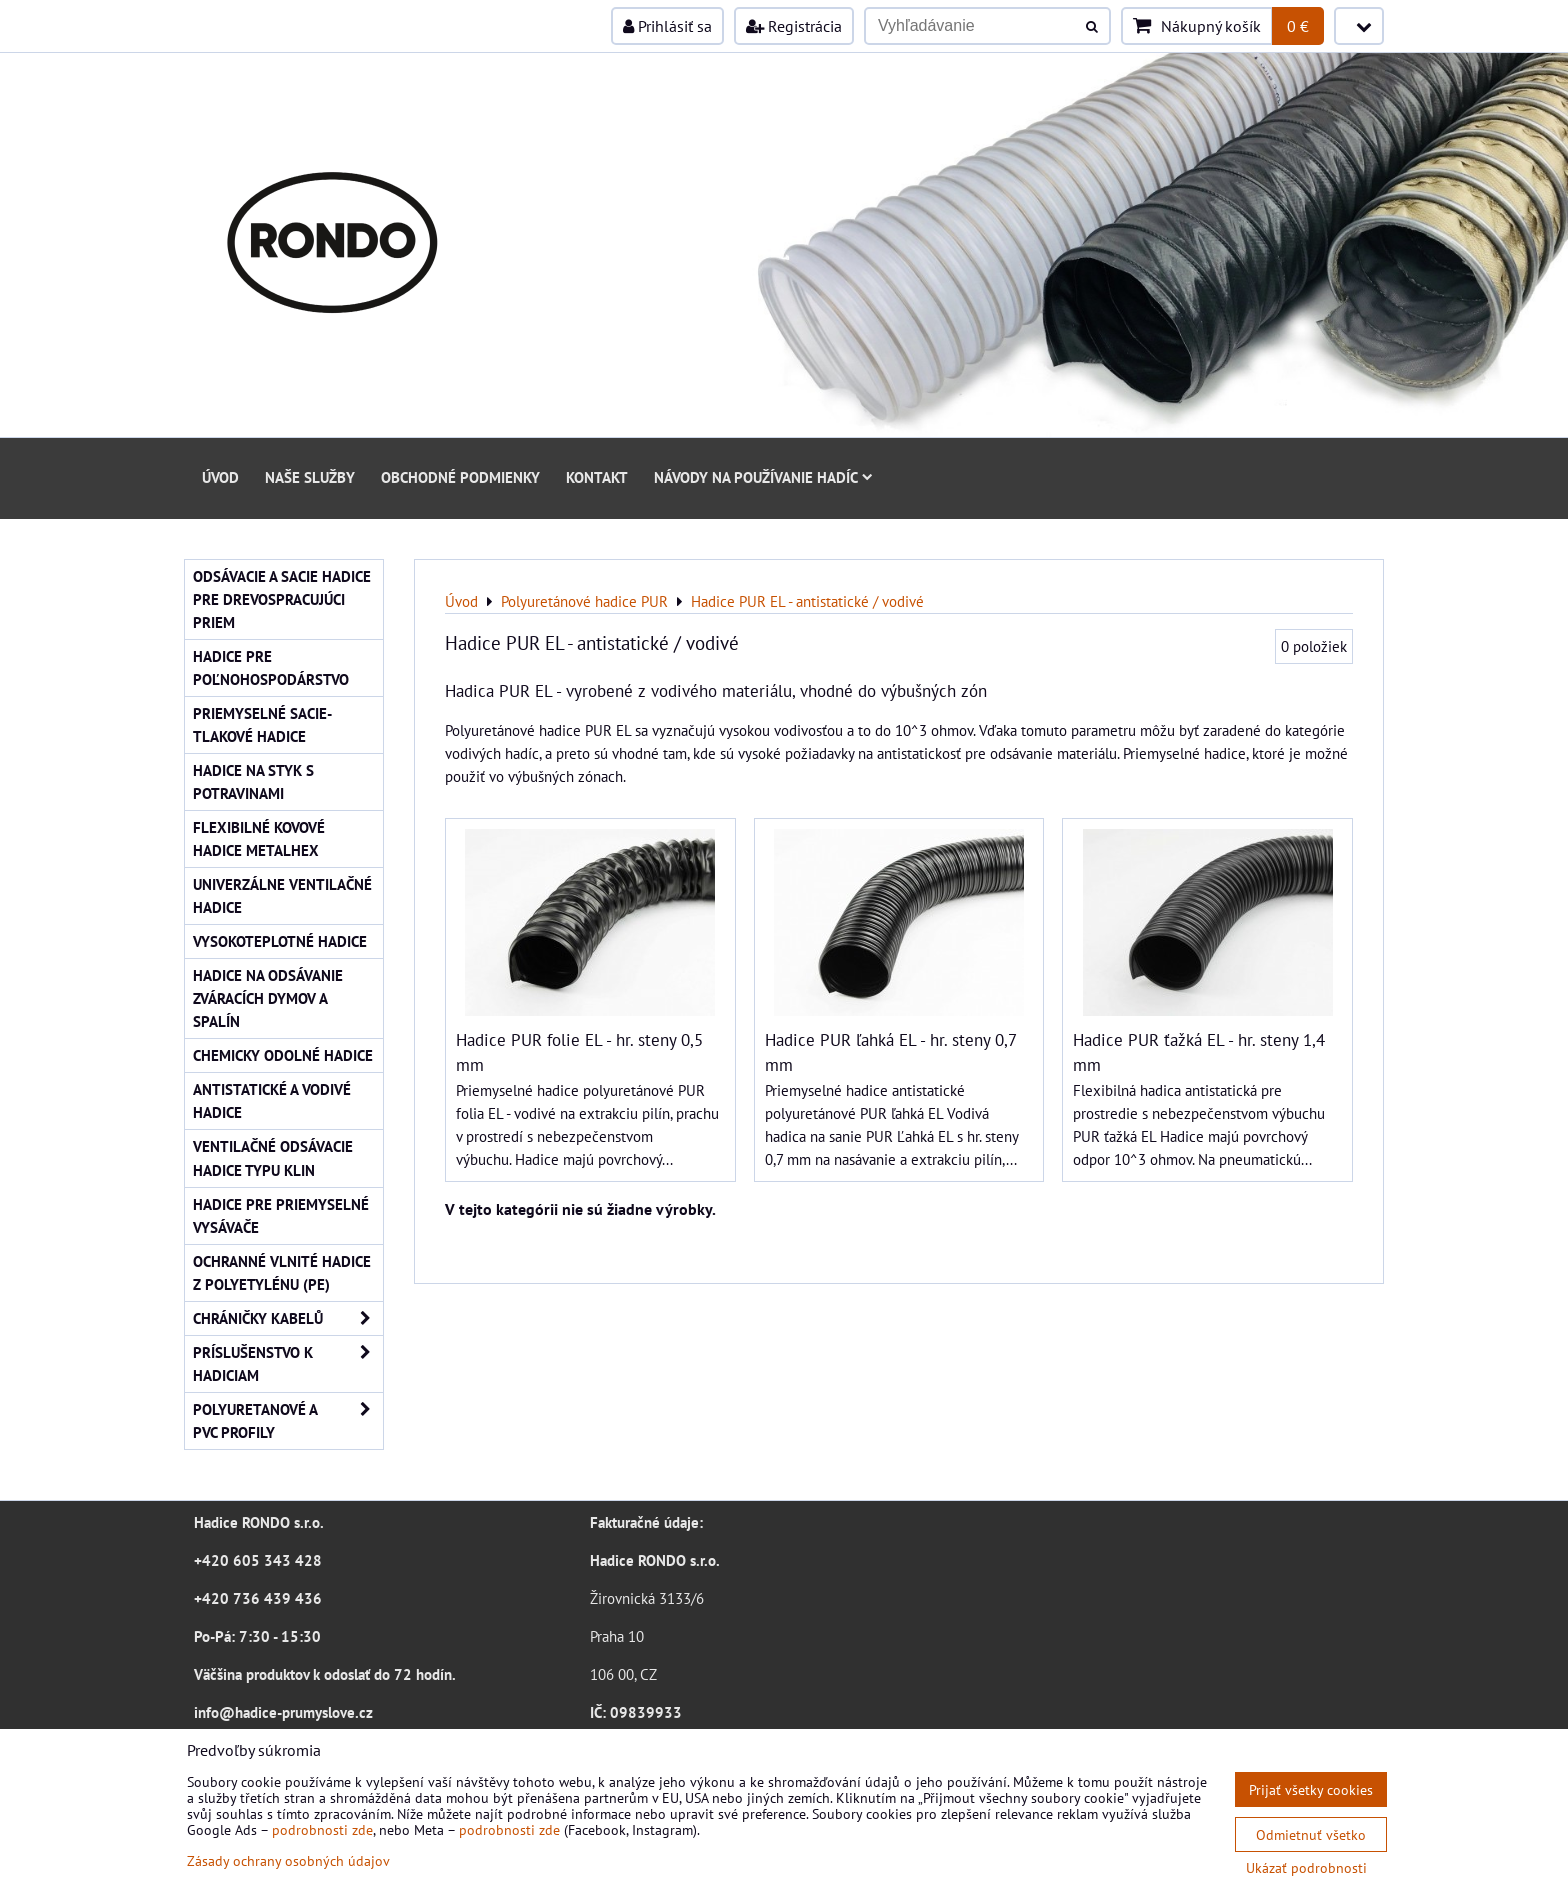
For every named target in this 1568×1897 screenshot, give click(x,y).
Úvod (220, 477)
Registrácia (794, 26)
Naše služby (310, 477)
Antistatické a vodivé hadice (272, 1100)
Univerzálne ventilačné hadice (282, 895)
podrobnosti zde (322, 1829)
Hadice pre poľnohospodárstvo (271, 667)
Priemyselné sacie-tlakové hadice (262, 724)
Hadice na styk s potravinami (253, 781)
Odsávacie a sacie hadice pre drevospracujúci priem (282, 599)
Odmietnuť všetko (1311, 1834)
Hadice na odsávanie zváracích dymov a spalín (268, 998)
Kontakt (597, 477)
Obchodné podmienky (460, 477)
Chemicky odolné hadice (283, 1055)
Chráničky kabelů (288, 1318)
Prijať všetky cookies (1311, 1789)
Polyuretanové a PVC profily (288, 1421)
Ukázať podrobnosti (1306, 1868)
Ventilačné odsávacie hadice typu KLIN (273, 1157)
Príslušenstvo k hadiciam (288, 1364)
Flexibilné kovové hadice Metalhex (259, 838)
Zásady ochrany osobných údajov (288, 1860)
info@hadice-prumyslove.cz (283, 1712)
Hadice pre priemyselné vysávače (281, 1215)
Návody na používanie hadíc (763, 477)
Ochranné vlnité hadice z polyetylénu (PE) (282, 1272)
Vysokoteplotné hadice (280, 941)
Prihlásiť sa (667, 26)
